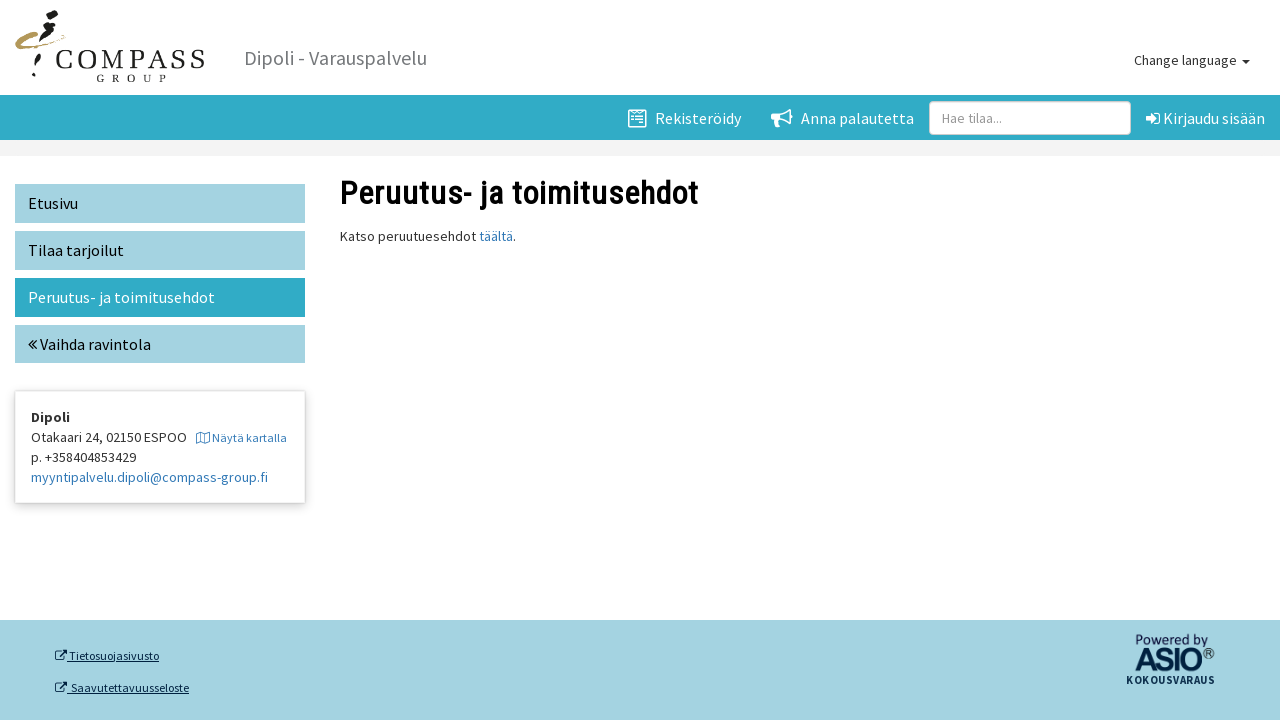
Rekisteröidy (684, 118)
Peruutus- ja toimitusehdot (121, 297)
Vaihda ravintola (89, 344)
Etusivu (53, 203)
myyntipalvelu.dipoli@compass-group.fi (149, 477)
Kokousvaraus (1170, 681)
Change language (1192, 60)
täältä (496, 236)
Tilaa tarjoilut (76, 250)
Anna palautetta (842, 118)
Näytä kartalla (241, 437)
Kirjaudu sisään (1205, 118)
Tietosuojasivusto (107, 656)
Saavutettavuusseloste (122, 688)
